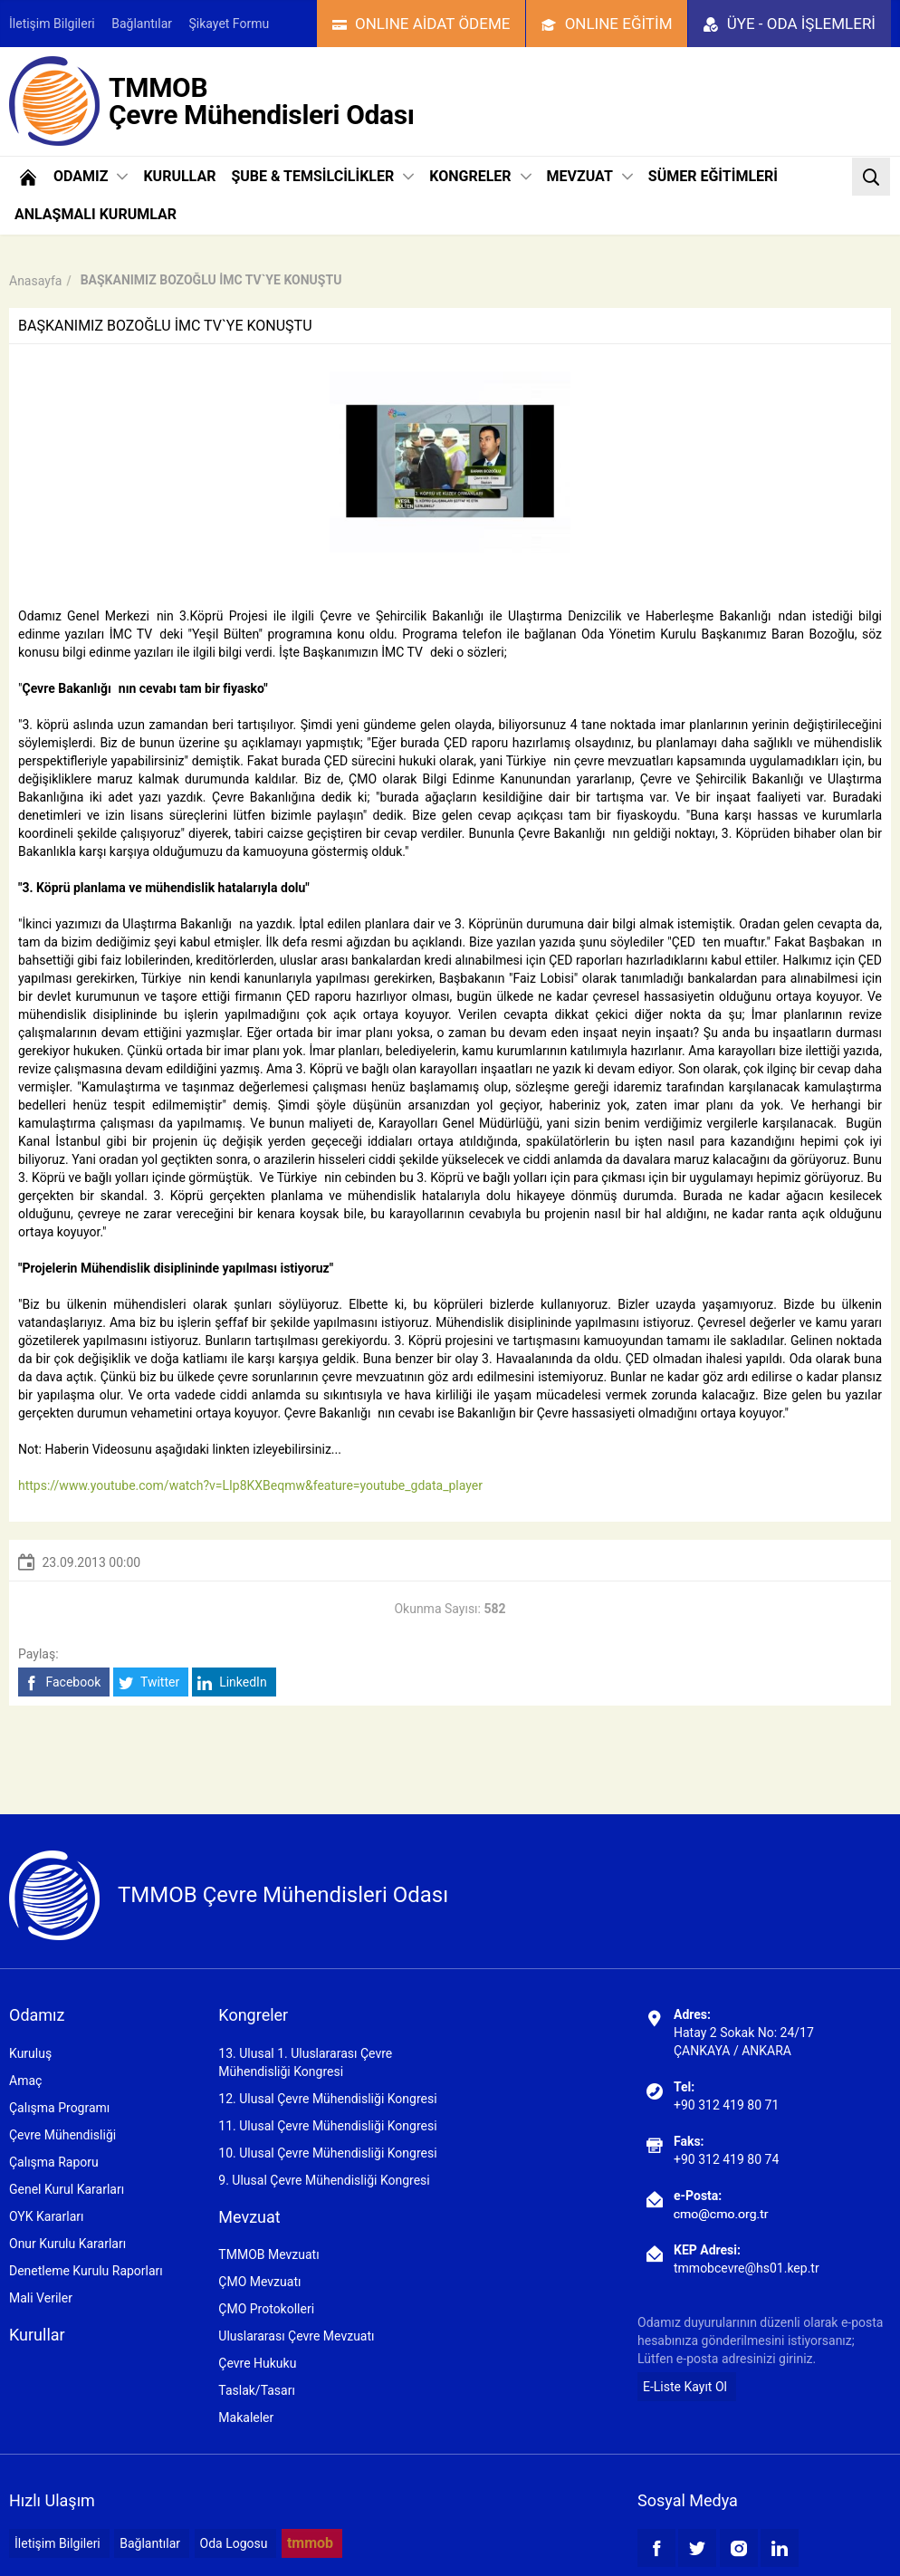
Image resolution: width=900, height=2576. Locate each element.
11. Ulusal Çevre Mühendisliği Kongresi (327, 2126)
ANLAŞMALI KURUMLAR (95, 214)
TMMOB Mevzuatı (268, 2254)
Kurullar (37, 2334)
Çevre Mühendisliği (62, 2135)
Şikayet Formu (229, 23)
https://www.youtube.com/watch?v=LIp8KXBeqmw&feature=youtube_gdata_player (250, 1485)
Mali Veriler (40, 2298)
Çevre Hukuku (257, 2363)
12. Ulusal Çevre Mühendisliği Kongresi (327, 2098)
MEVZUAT (590, 176)
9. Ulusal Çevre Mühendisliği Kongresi (323, 2180)
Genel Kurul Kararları (66, 2189)
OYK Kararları (46, 2216)
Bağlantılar (141, 23)
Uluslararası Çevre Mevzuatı (296, 2336)
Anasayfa (35, 281)
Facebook (62, 1682)
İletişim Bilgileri (52, 23)
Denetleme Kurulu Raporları (86, 2271)
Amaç (25, 2080)
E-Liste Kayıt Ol (685, 2386)
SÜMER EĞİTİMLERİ (713, 176)
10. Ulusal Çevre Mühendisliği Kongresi (327, 2153)
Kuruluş (30, 2053)
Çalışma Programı (59, 2107)
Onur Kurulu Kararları (67, 2243)
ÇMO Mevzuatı (259, 2281)
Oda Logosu (234, 2543)
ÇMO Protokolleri (266, 2309)
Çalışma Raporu (54, 2162)
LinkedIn (232, 1682)
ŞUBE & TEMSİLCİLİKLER (322, 176)
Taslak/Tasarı (256, 2390)
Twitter (149, 1682)
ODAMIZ (90, 176)
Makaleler (245, 2417)
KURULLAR (179, 176)
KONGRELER (480, 176)
